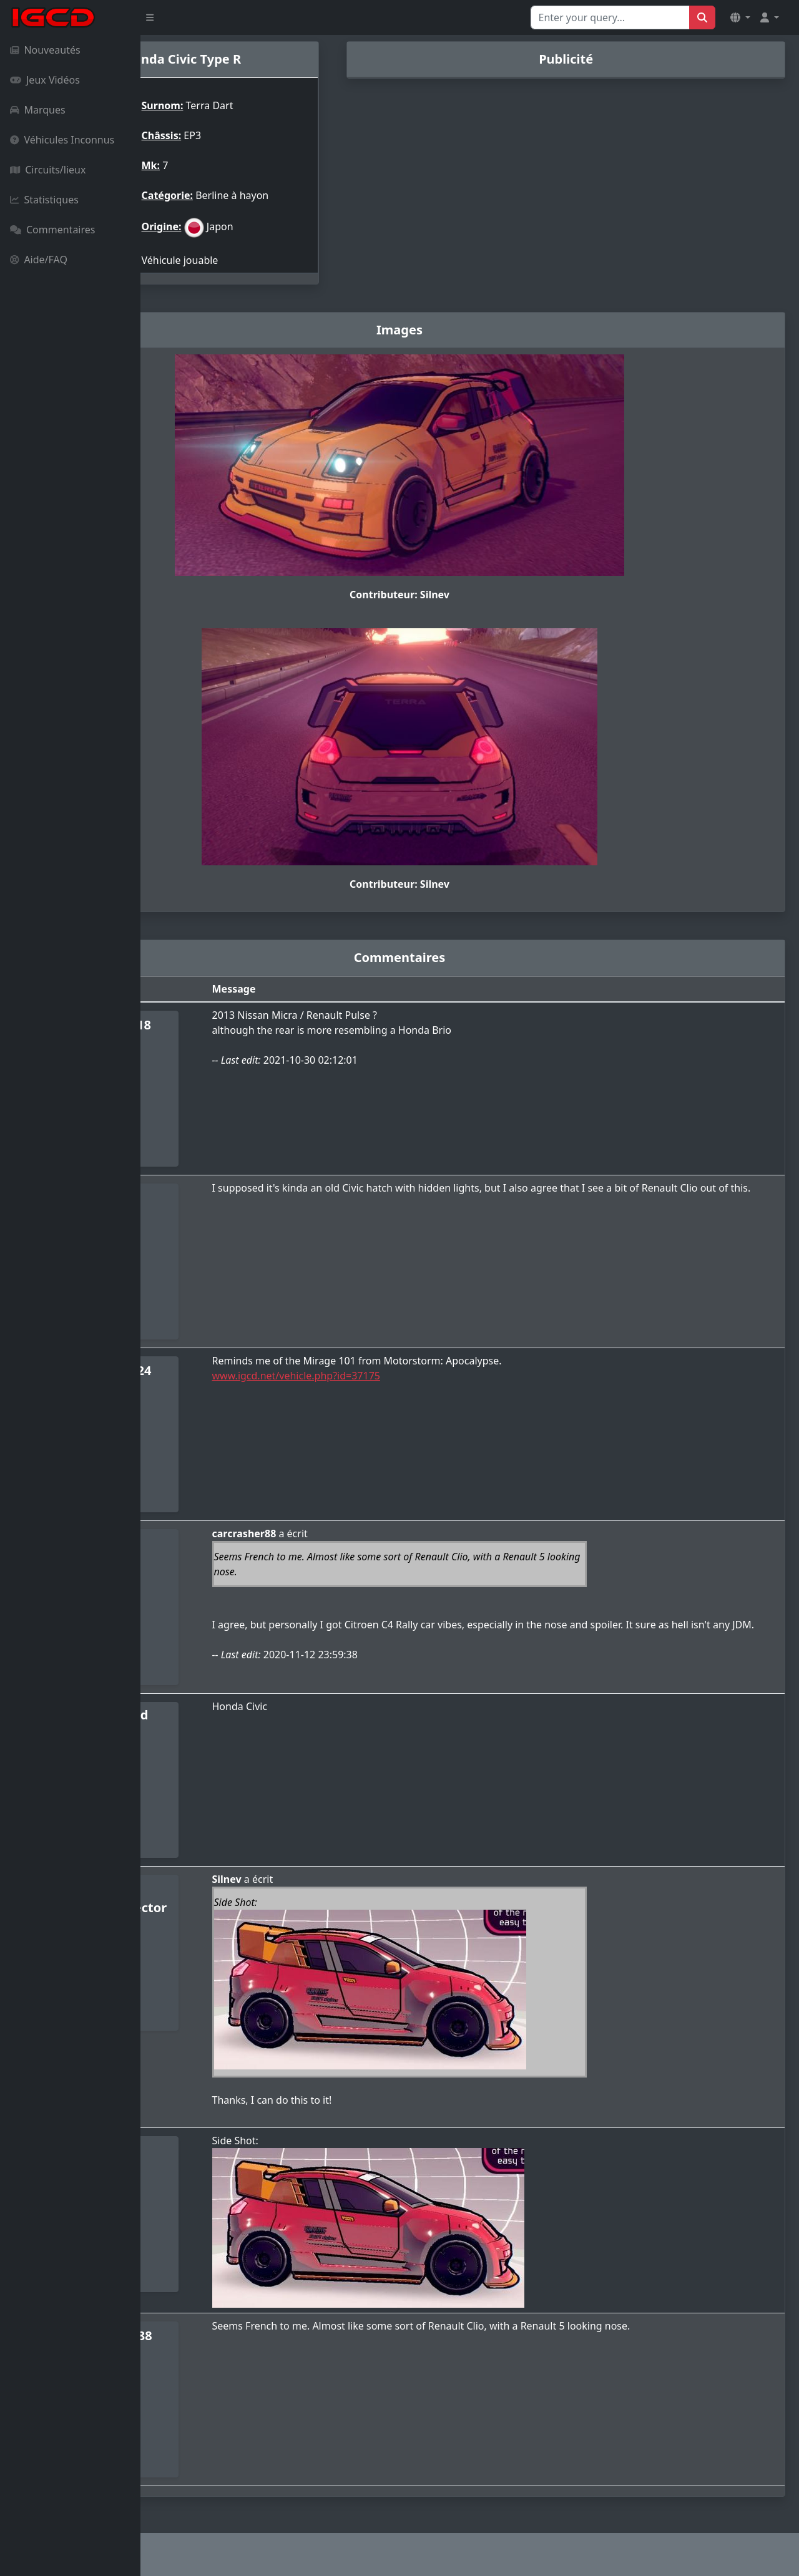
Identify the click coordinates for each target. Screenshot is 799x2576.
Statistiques (44, 200)
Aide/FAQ (38, 259)
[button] (740, 17)
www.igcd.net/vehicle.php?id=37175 (404, 1376)
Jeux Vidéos (45, 80)
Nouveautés (45, 50)
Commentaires (52, 229)
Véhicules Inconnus (62, 140)
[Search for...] (610, 17)
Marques (38, 110)
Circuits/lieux (48, 170)
